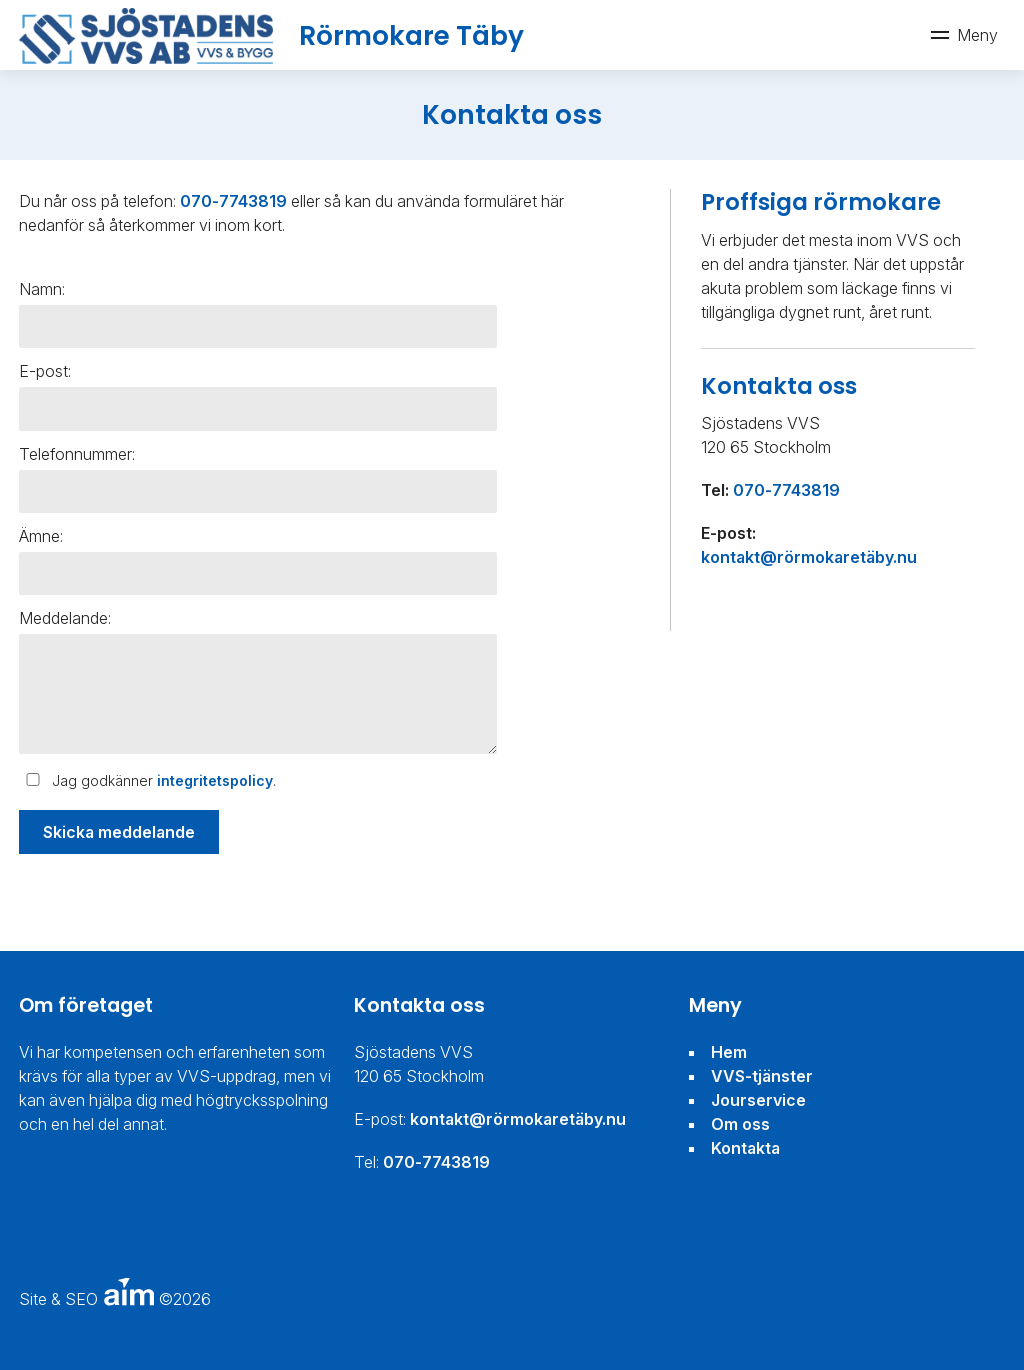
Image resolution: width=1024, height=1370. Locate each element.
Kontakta (745, 1148)
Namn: (42, 289)
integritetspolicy (215, 780)
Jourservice (758, 1100)
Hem (729, 1052)
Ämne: (41, 536)
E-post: (45, 371)
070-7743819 (233, 201)
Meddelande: (65, 618)
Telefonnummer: (77, 454)
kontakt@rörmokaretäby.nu (809, 557)
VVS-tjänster (762, 1076)
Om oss (740, 1124)
